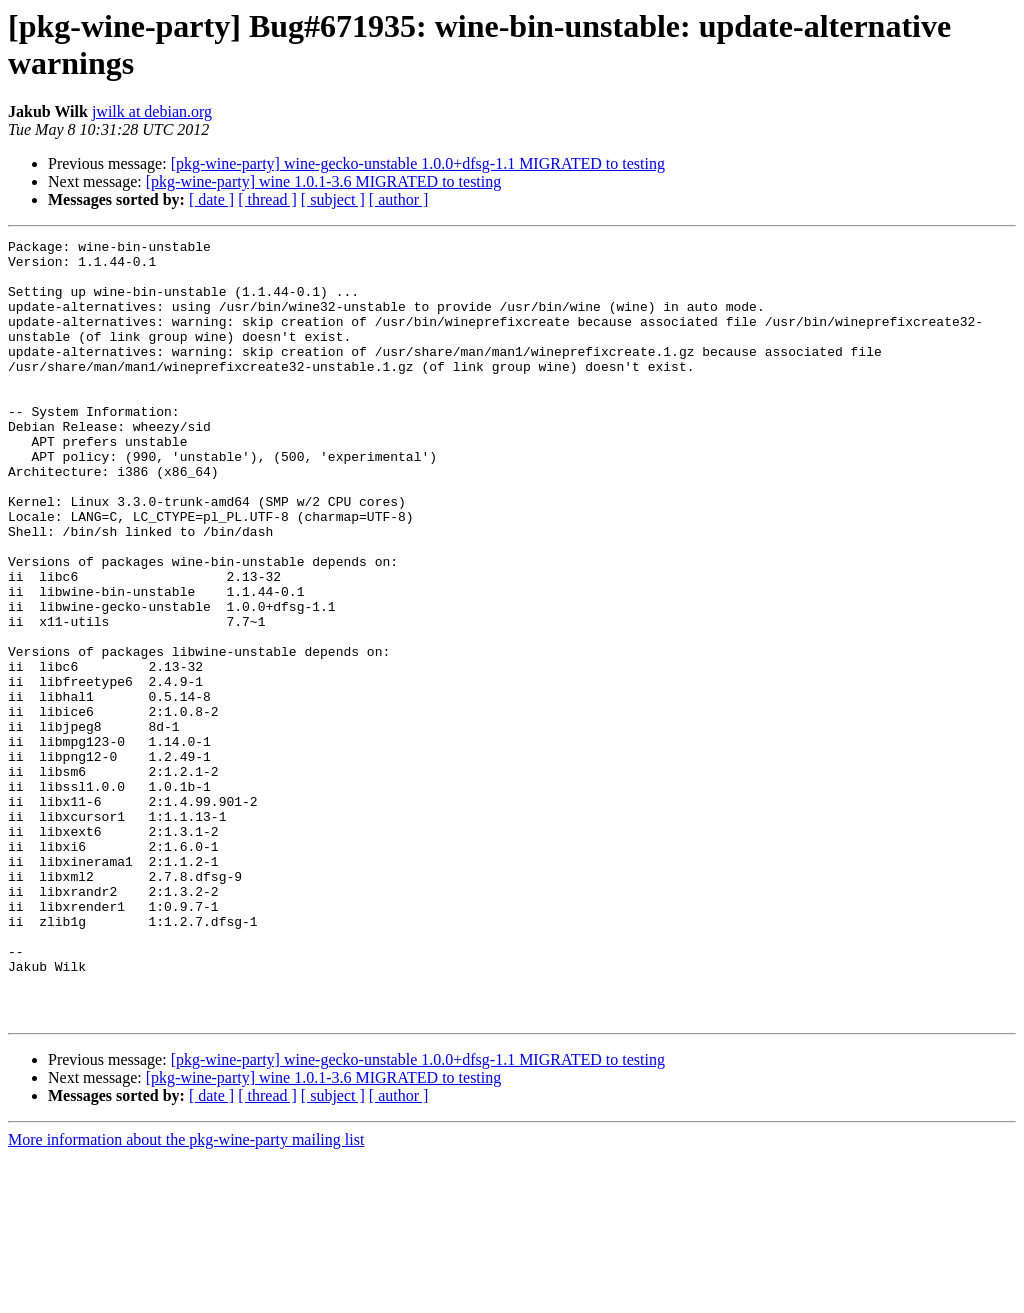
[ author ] (399, 199)
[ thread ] (267, 199)
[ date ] (211, 199)
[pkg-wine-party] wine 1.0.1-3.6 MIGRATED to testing (324, 181)
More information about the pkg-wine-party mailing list (186, 1295)
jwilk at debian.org (152, 111)
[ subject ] (333, 199)
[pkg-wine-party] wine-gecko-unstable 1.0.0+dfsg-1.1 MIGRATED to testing (418, 163)
